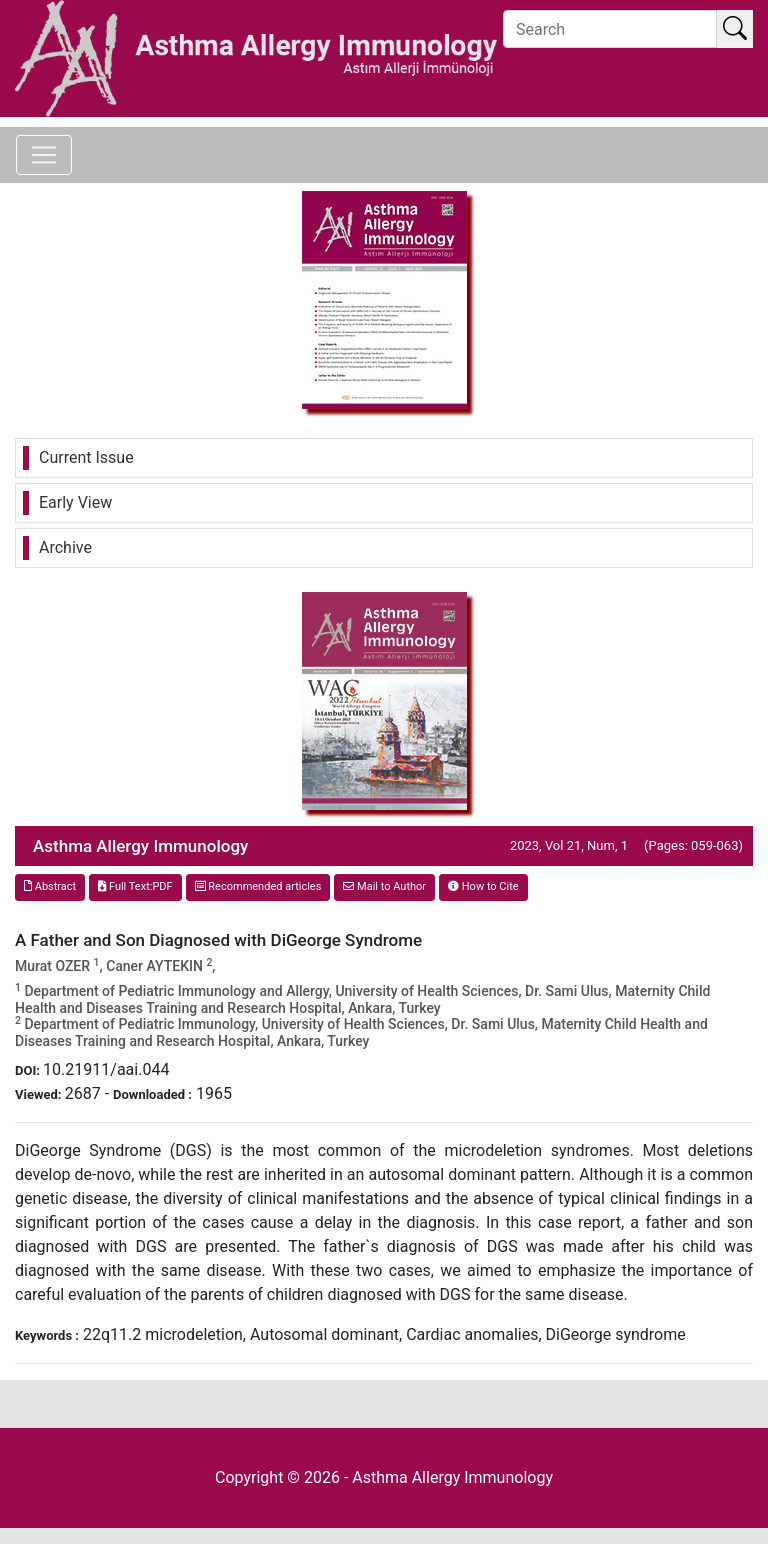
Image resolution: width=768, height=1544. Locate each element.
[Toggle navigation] (44, 155)
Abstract (50, 886)
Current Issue (86, 457)
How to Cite (483, 886)
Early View (75, 502)
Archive (65, 547)
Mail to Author (384, 886)
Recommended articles (258, 886)
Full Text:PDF (135, 886)
